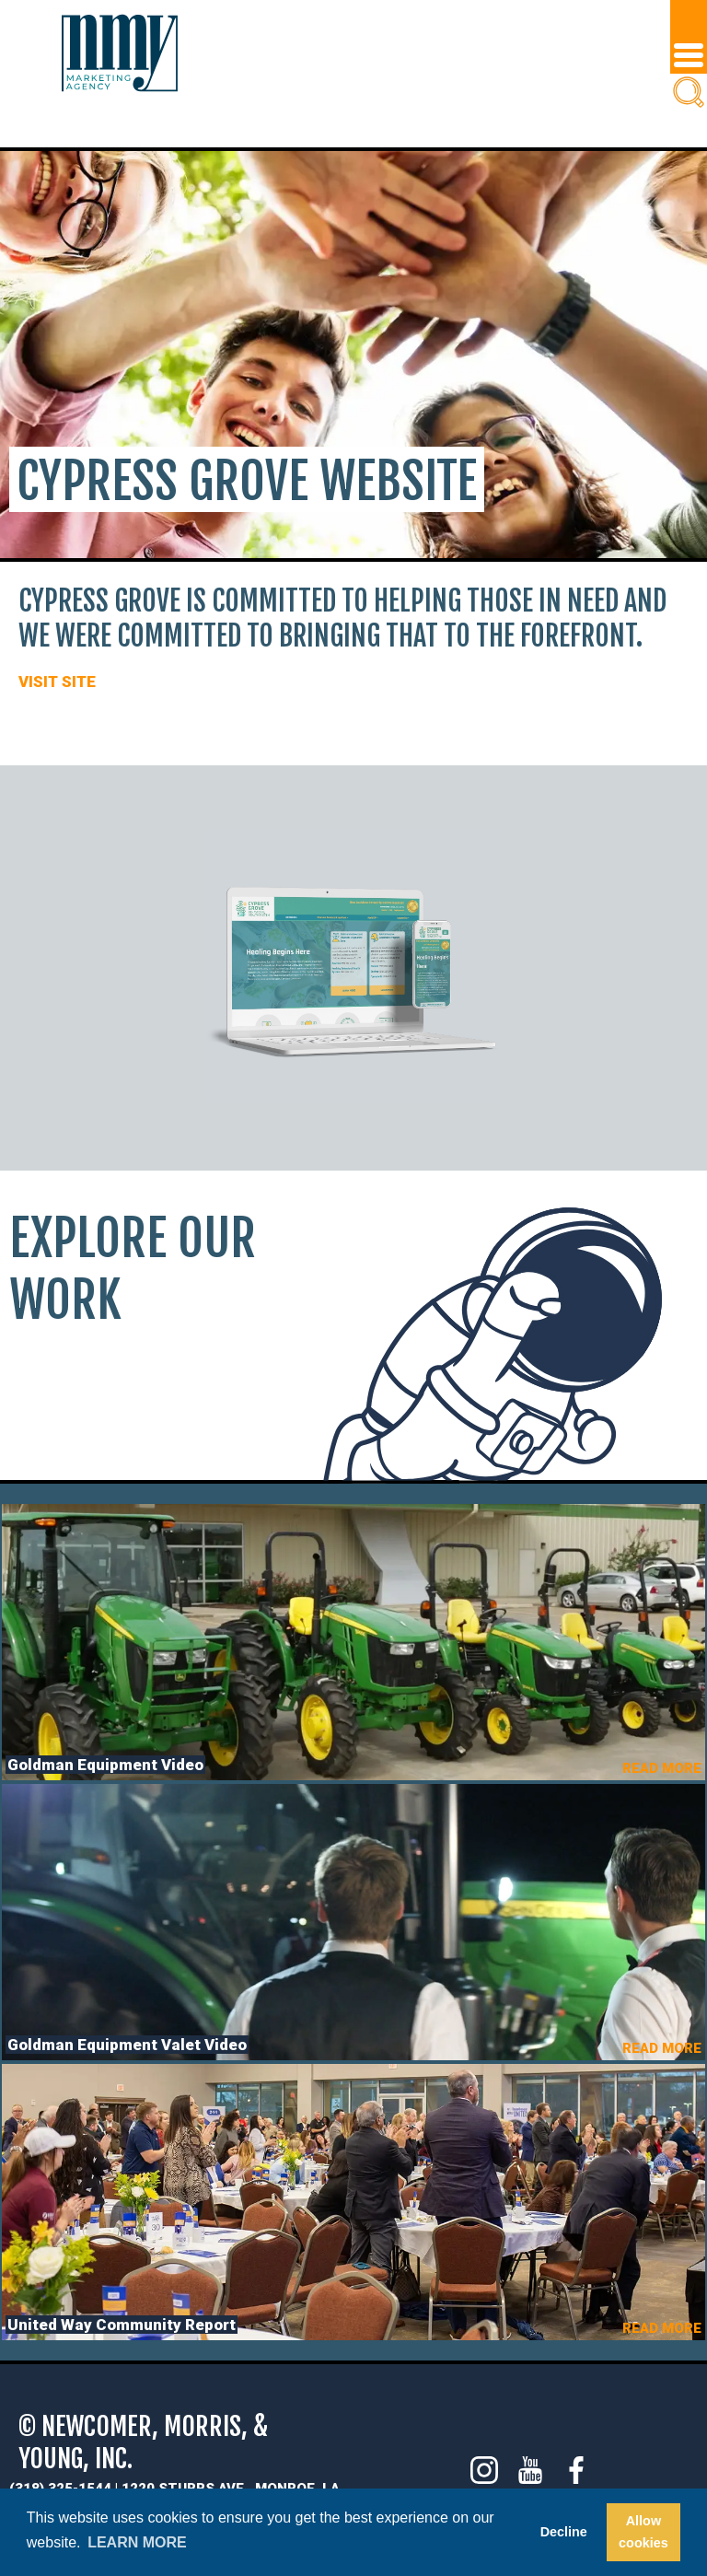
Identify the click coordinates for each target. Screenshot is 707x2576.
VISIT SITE (57, 681)
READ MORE (661, 1768)
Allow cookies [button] (643, 2531)
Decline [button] (563, 2531)
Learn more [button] (137, 2542)
